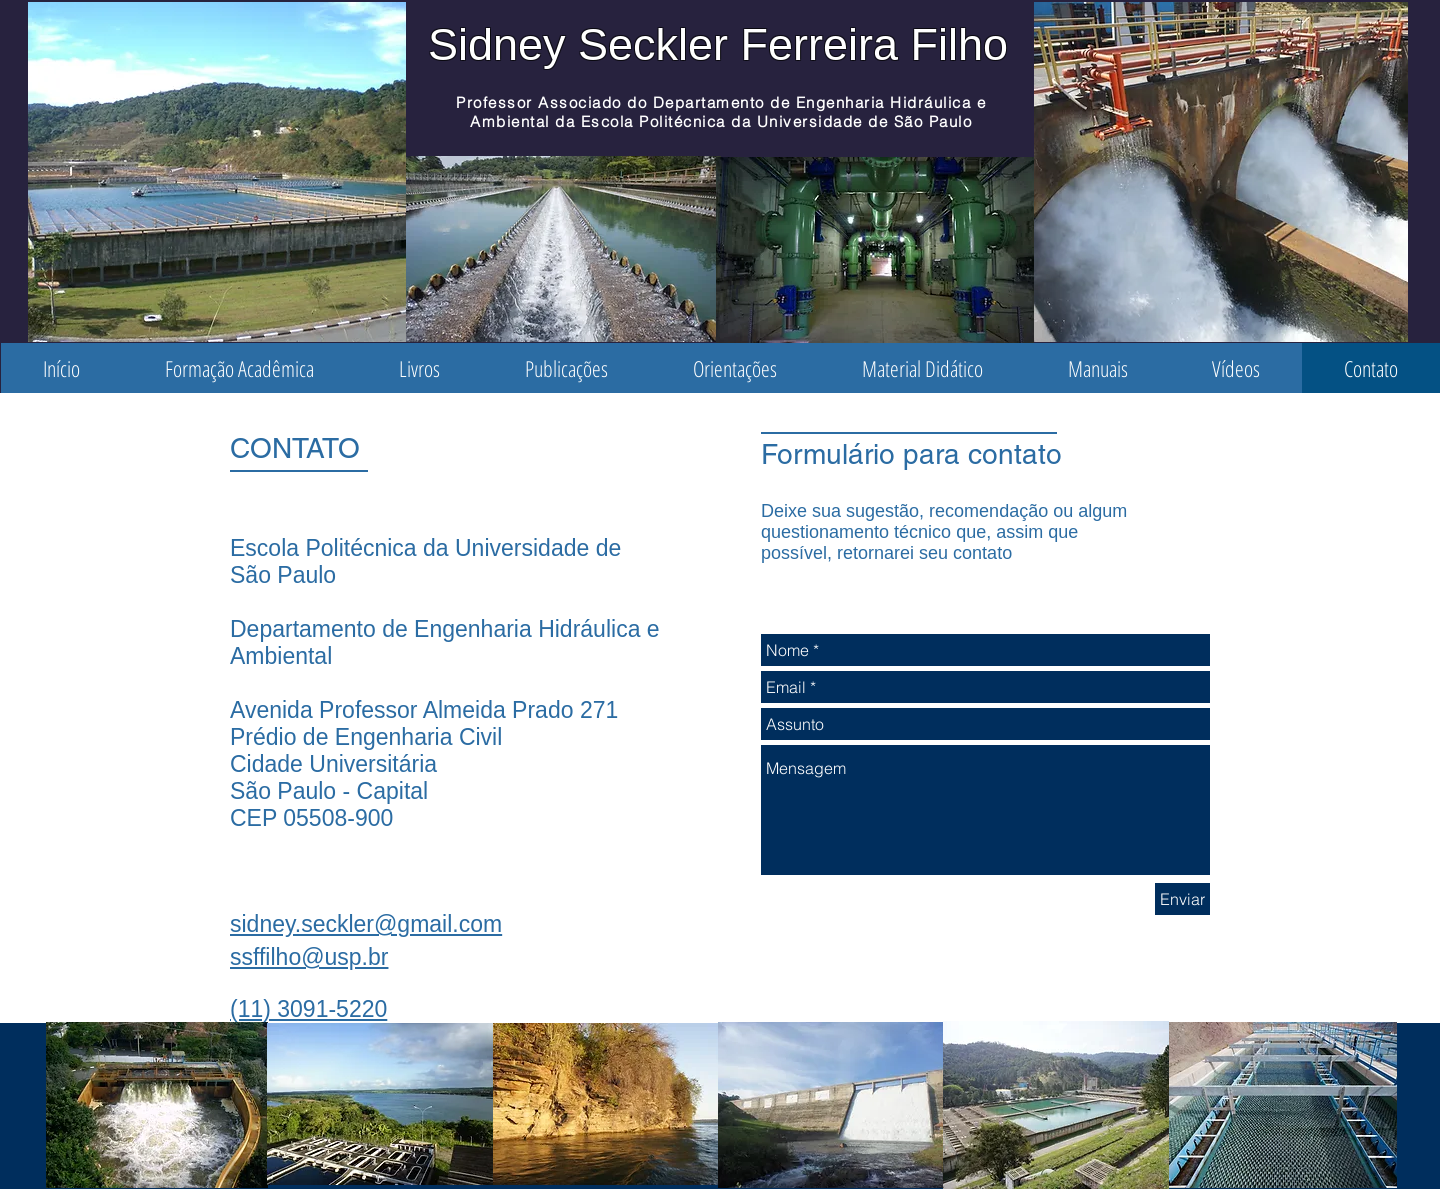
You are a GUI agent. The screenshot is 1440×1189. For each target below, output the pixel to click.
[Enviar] (1182, 899)
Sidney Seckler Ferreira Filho (718, 44)
